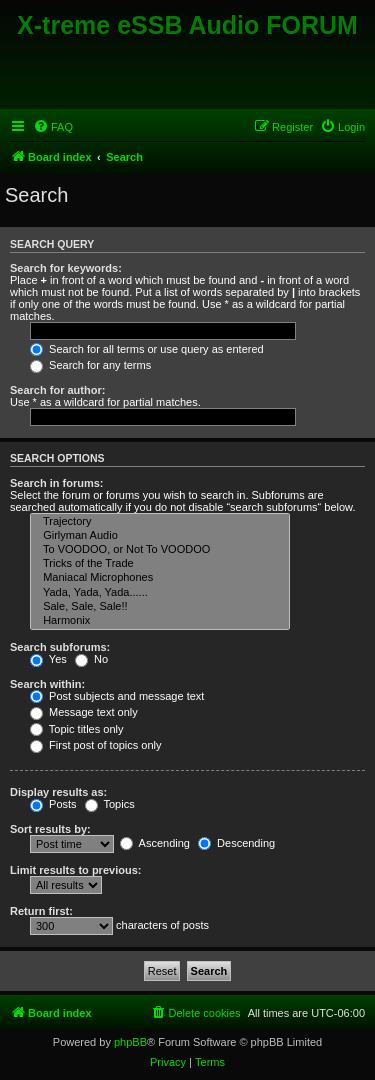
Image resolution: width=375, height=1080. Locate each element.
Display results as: (58, 792)
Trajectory (160, 522)
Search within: (47, 684)
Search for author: (57, 390)
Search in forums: (57, 483)
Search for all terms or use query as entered (147, 349)
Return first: (41, 911)
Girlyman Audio (160, 536)
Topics (110, 804)
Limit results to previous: (75, 870)
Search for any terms (90, 365)
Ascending (155, 843)
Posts (53, 804)
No (91, 659)
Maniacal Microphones (160, 578)
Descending (236, 843)
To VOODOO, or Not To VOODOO (160, 550)
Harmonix (160, 621)
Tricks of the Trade (160, 564)
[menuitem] (53, 127)
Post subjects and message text (117, 696)
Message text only (84, 712)
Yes (48, 659)
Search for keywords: (66, 268)
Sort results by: (50, 829)
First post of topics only (96, 745)
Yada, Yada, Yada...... (160, 593)
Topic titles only (76, 729)
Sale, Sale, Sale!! (160, 607)
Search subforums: (60, 647)
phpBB (130, 1042)
